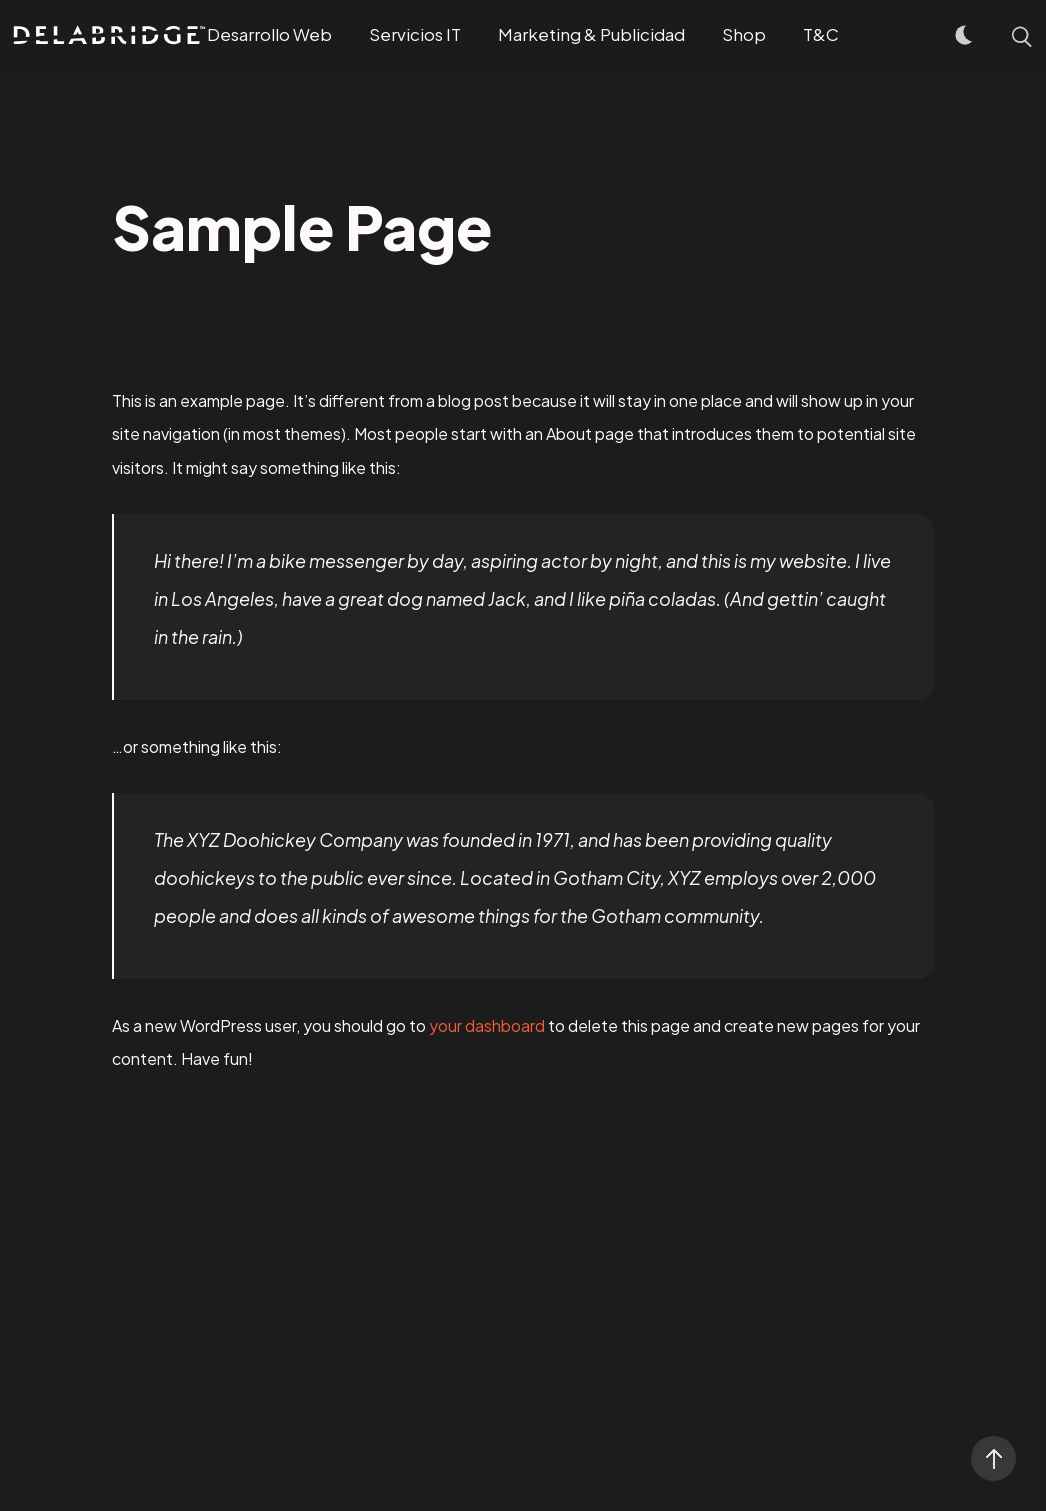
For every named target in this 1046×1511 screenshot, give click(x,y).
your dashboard (487, 1025)
